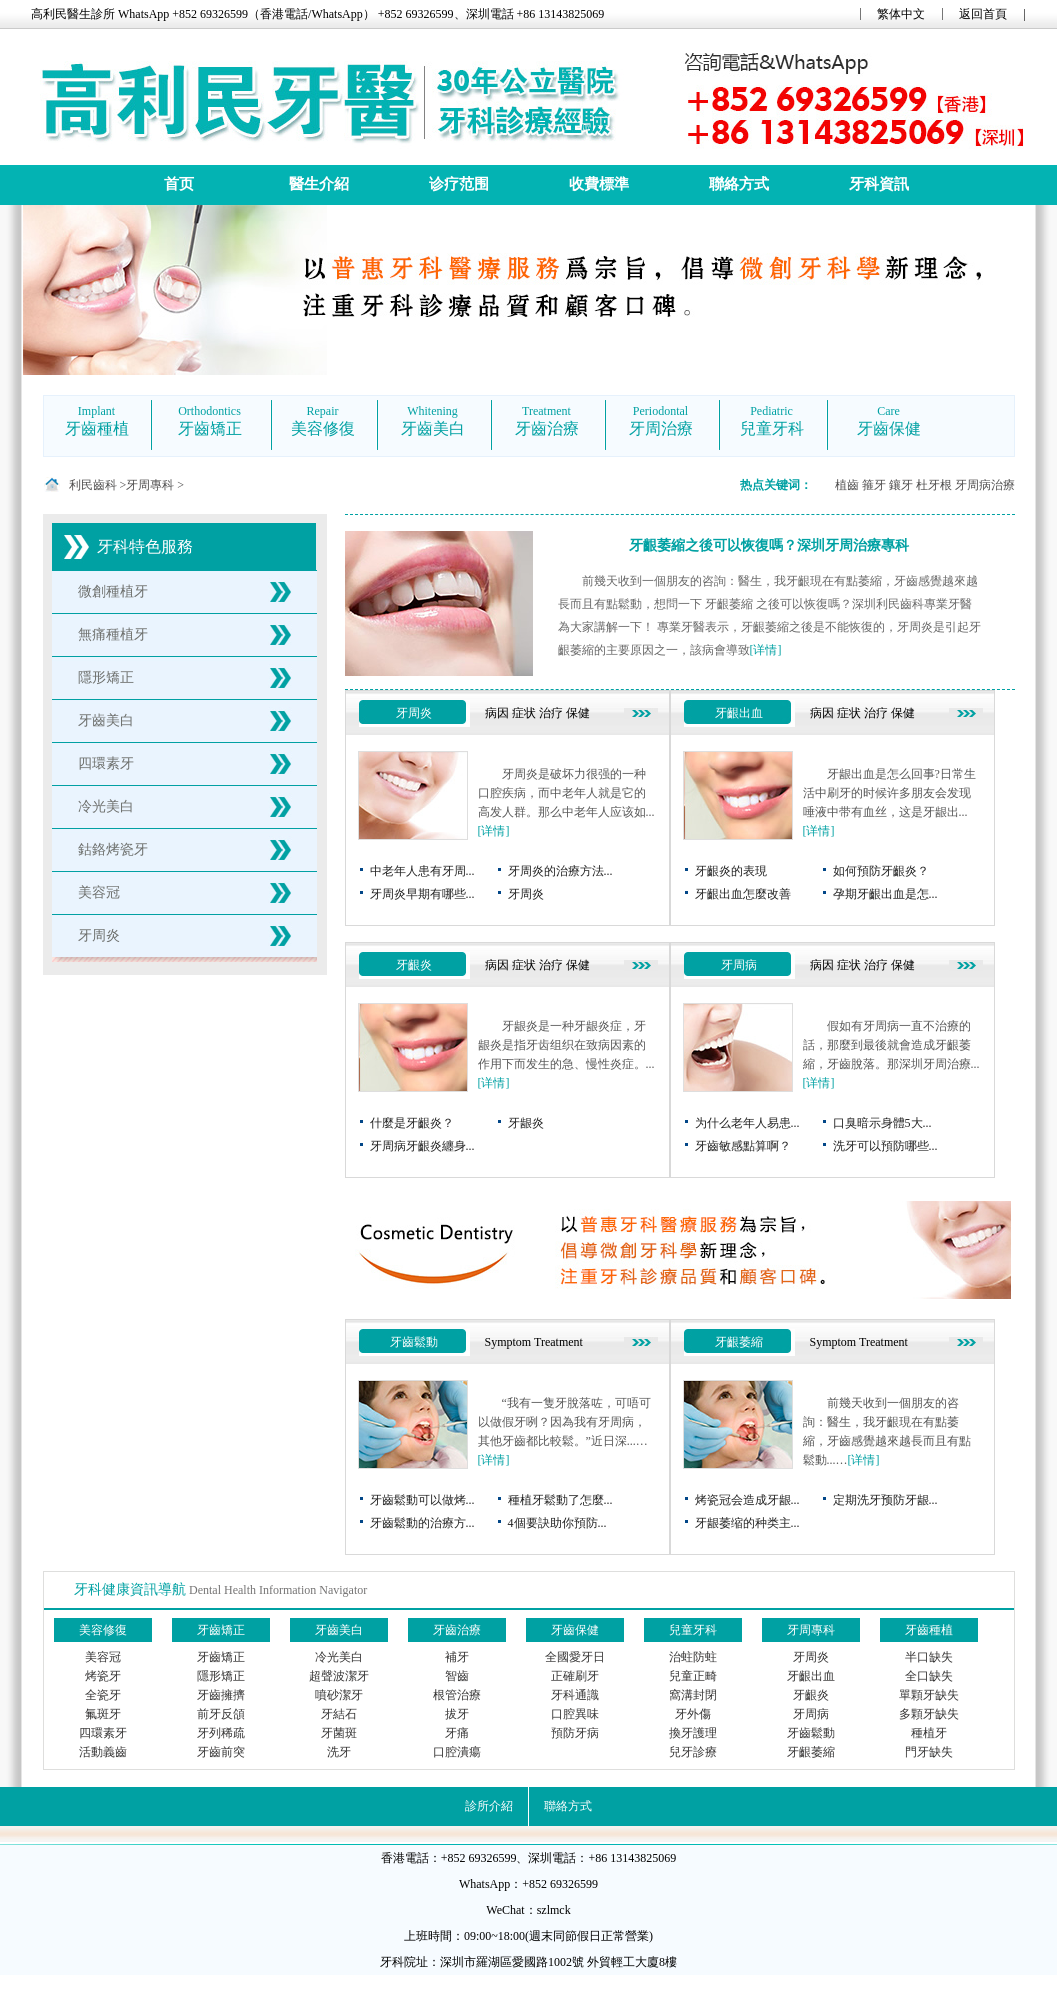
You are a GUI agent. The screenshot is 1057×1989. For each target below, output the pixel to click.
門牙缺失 (929, 1752)
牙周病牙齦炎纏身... (422, 1146)
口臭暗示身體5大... (882, 1123)
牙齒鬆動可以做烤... (422, 1500)
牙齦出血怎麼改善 (743, 894)
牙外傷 (693, 1714)
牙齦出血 (739, 713)
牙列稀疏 (221, 1733)
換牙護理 (693, 1733)
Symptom (508, 1342)
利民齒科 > (98, 485)
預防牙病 (575, 1733)
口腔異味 (575, 1714)
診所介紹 (489, 1806)
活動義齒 (103, 1752)
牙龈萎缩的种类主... (747, 1523)
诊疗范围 (459, 184)
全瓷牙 (103, 1695)
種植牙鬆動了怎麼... (560, 1500)
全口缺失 (929, 1676)
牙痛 (457, 1733)
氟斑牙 (103, 1714)
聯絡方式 (739, 184)
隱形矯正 (106, 677)
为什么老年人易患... (747, 1123)
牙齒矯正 (221, 1657)
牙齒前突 (221, 1752)
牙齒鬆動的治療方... (422, 1523)
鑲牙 (901, 485)
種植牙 (929, 1733)
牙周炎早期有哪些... (422, 894)
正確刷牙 (575, 1676)
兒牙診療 (693, 1752)
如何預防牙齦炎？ (881, 871)
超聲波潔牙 (339, 1676)
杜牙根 (934, 485)
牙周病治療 (985, 485)
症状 (524, 713)
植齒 (847, 485)
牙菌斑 (339, 1733)
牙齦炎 (414, 965)
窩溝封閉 (693, 1695)
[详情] (766, 650)
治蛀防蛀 (693, 1657)
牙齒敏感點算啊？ (743, 1146)
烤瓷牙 (103, 1676)
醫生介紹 (319, 184)
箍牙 (874, 485)
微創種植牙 (113, 591)
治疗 (551, 713)
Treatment (558, 1342)
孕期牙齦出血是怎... (885, 894)
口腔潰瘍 (457, 1752)
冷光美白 (106, 806)
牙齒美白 (106, 720)
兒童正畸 (693, 1676)
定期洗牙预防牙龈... (885, 1500)
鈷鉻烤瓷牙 (113, 849)
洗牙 (339, 1752)
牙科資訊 (879, 184)
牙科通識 (575, 1695)
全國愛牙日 (575, 1657)
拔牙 (457, 1714)
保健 (578, 713)
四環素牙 (106, 763)
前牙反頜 (221, 1714)
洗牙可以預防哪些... (885, 1146)
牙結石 (339, 1714)
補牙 (457, 1657)
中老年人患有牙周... (422, 871)
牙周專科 (150, 485)
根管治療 (457, 1695)
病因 (497, 713)
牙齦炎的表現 (731, 871)
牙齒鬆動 (414, 1342)
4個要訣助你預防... (557, 1523)
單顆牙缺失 (929, 1695)
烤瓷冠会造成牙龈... (747, 1500)
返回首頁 (983, 14)
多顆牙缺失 (929, 1714)
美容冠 (99, 892)
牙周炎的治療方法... (560, 871)
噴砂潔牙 (339, 1695)
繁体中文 (901, 14)
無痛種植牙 (113, 634)
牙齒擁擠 (221, 1695)
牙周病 (739, 965)
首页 (179, 184)
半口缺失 (929, 1657)
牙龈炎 (526, 1123)
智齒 (457, 1676)
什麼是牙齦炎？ (412, 1123)
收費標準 (599, 184)
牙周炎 (99, 935)
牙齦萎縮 (739, 1342)
